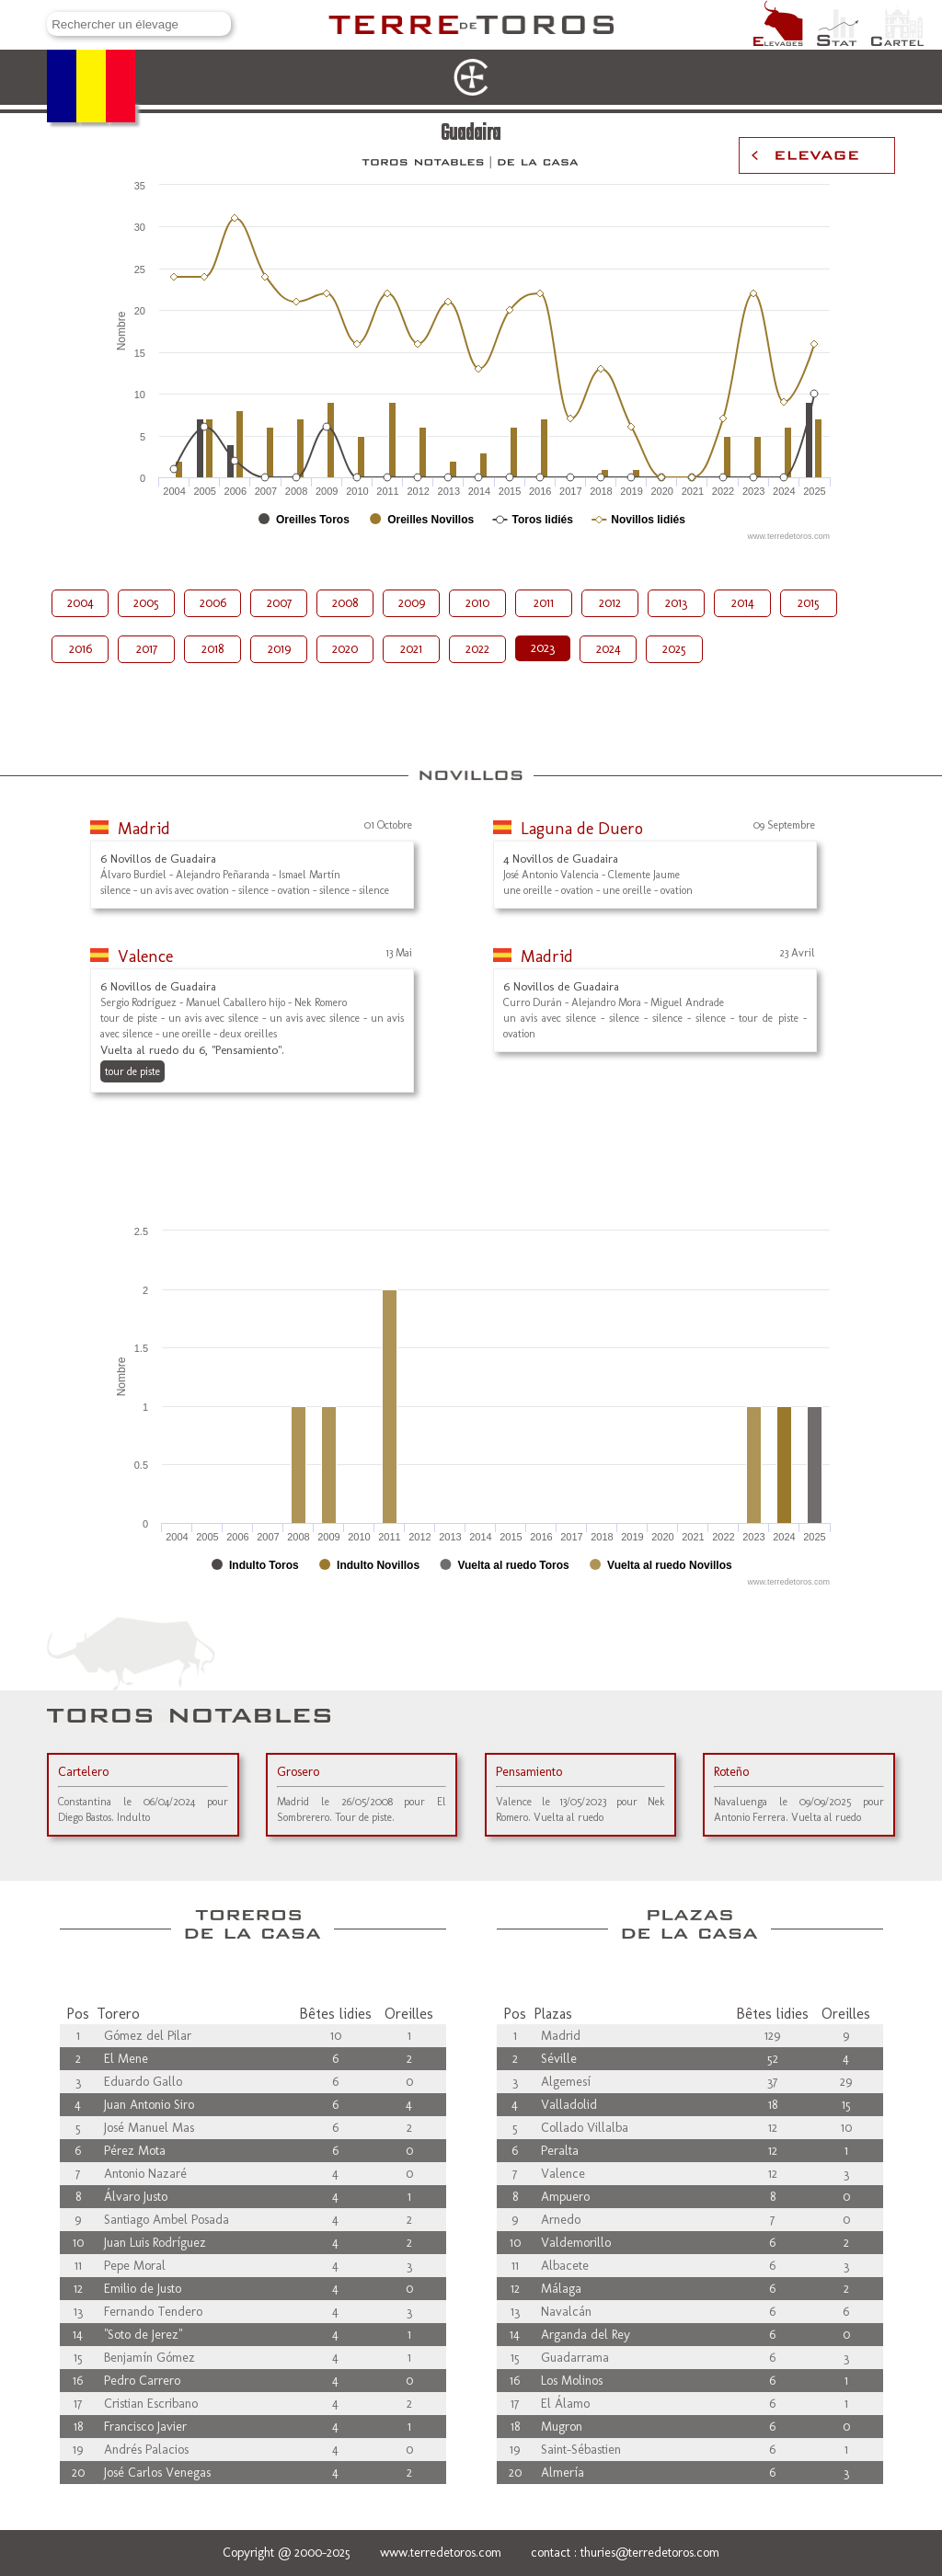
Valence (145, 956)
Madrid (144, 829)
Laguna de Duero (582, 829)
